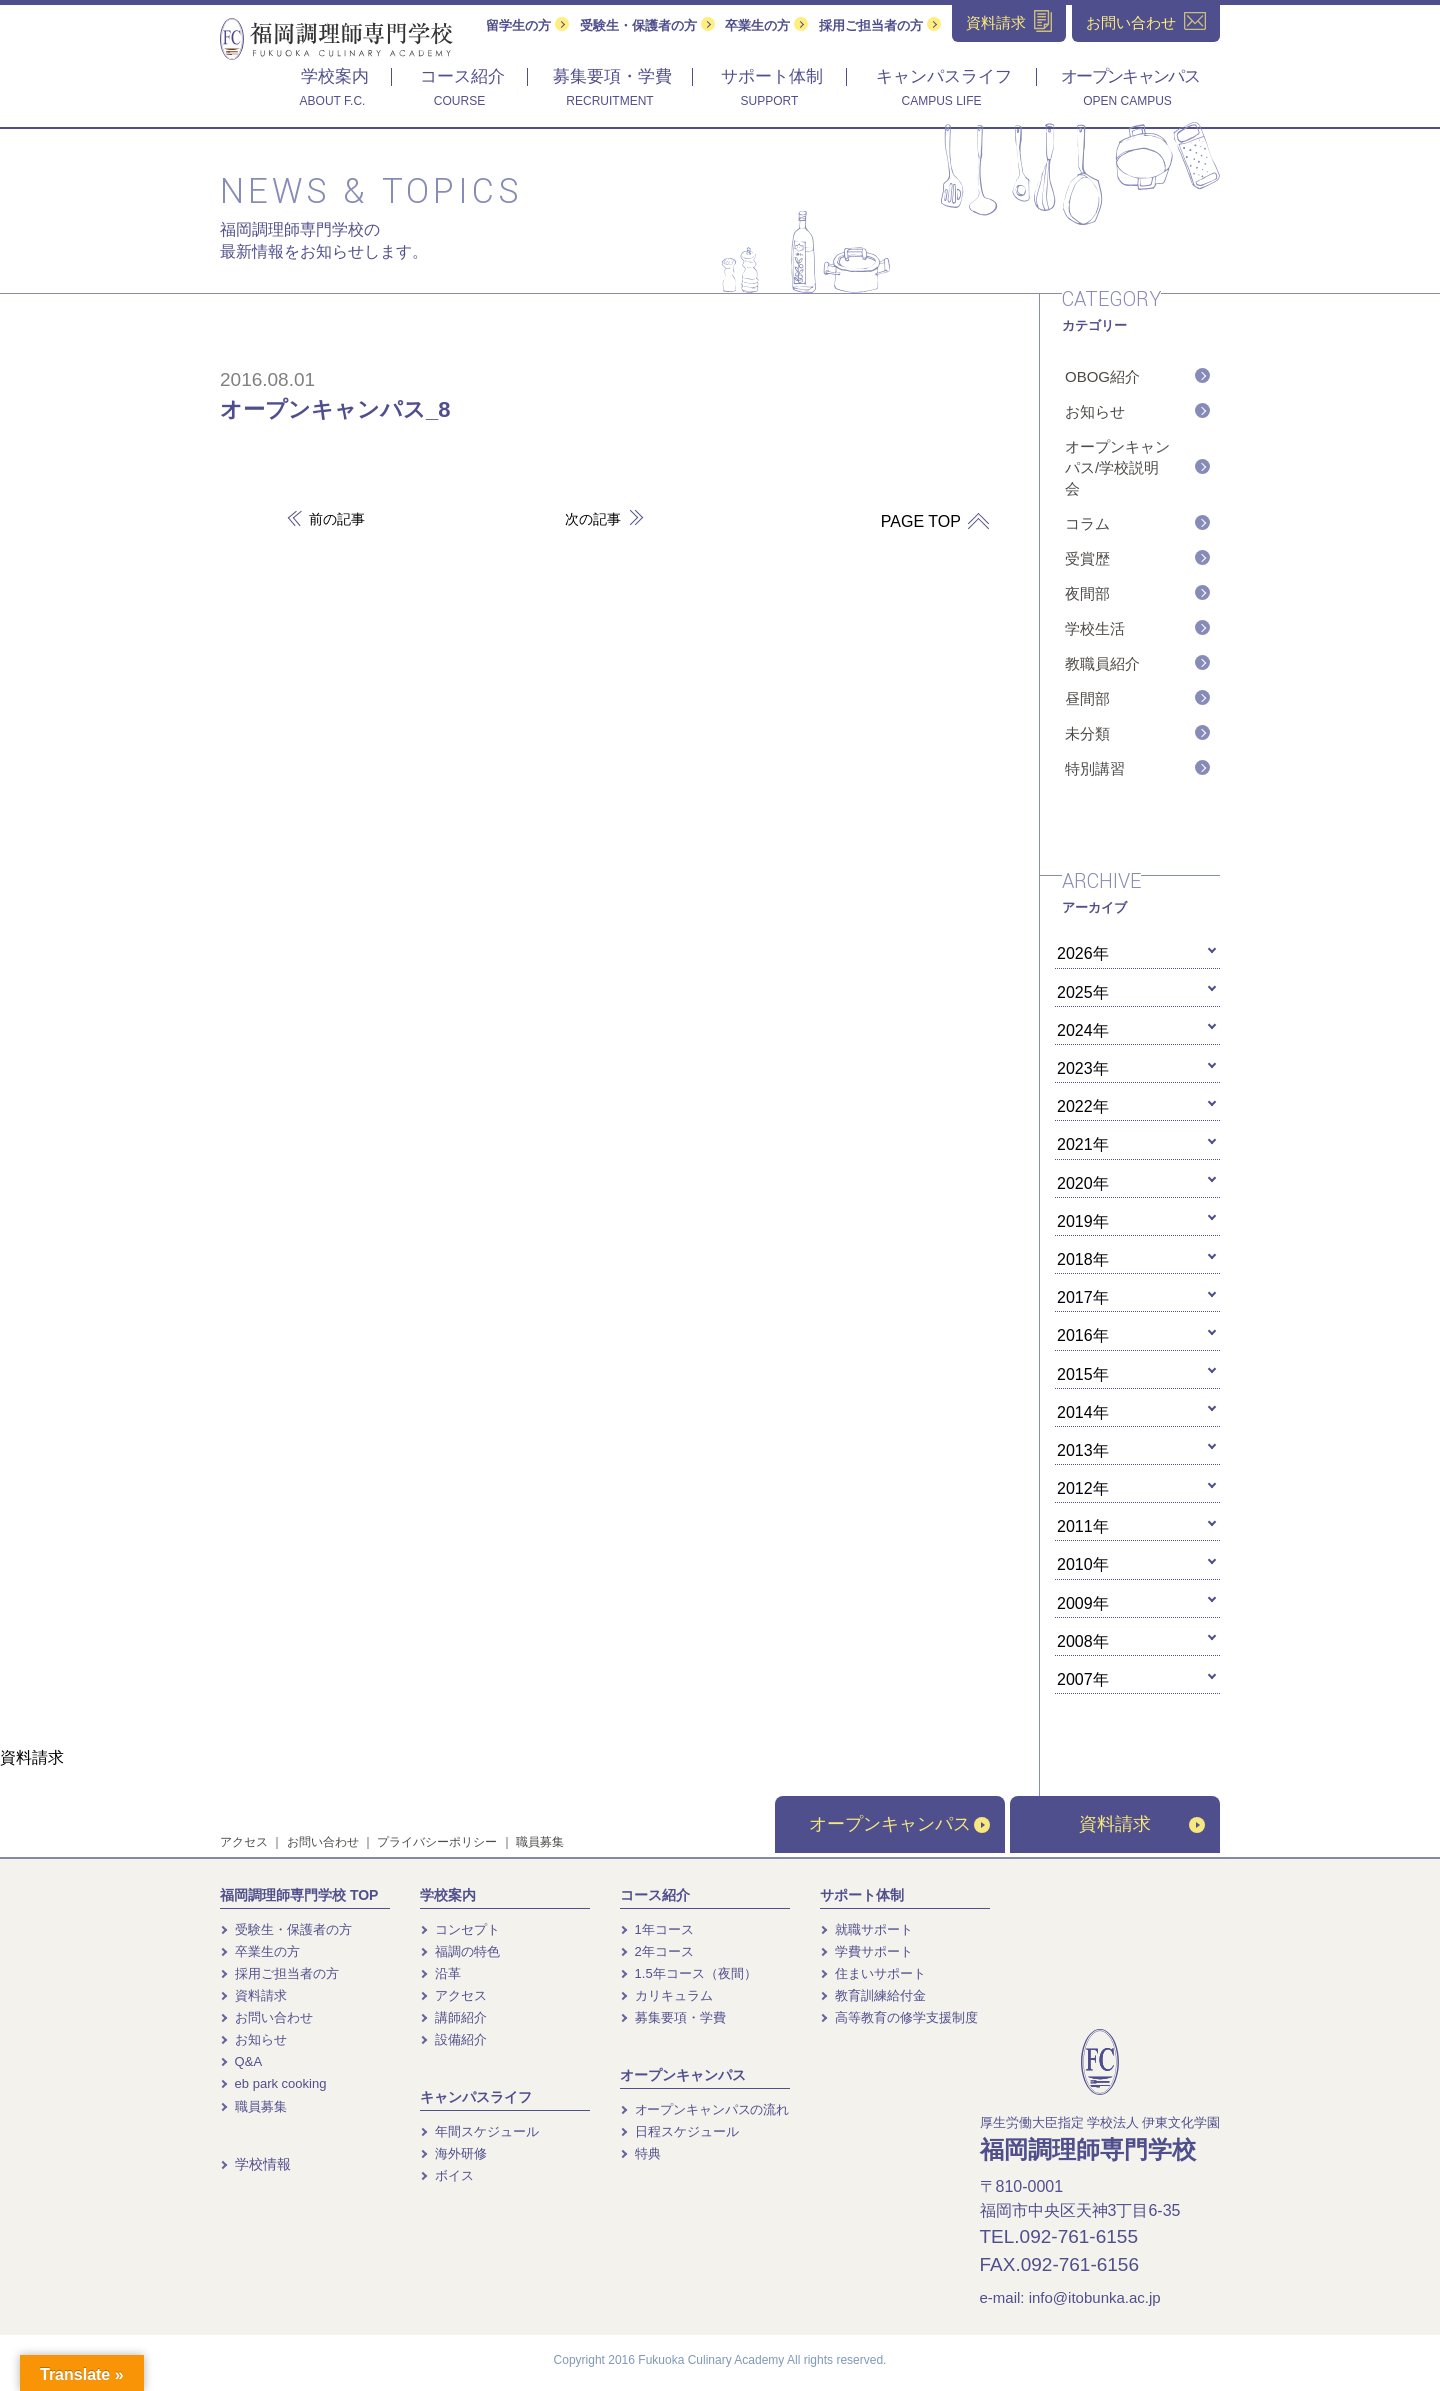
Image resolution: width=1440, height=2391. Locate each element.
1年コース (657, 1929)
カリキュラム (666, 1995)
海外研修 (453, 2153)
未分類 (1087, 733)
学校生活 (1095, 628)
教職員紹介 (1102, 663)
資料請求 (1142, 1824)
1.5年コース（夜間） (688, 1973)
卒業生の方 (766, 25)
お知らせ (1095, 411)
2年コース (657, 1951)
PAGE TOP (928, 521)
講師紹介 (453, 2017)
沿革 (440, 1973)
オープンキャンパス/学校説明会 (1117, 467)
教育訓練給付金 (873, 1995)
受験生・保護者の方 (647, 25)
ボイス (447, 2175)
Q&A (241, 2061)
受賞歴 (1087, 558)
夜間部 (1087, 593)
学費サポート (866, 1951)
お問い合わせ (323, 1842)
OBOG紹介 (1102, 376)
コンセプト (460, 1929)
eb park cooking (273, 2083)
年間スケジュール (479, 2131)
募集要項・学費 (673, 2017)
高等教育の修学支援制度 (899, 2017)
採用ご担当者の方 (880, 25)
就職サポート (866, 1929)
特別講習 (1095, 768)
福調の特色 (460, 1951)
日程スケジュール (679, 2131)
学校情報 (255, 2164)
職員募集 (540, 1842)
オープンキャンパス (899, 1824)
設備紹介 (453, 2039)
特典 (640, 2153)
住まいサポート (873, 1973)
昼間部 (1087, 698)
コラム (1087, 523)
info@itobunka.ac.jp (1095, 2297)
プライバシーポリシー (437, 1842)
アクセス (244, 1842)
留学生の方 (527, 25)
